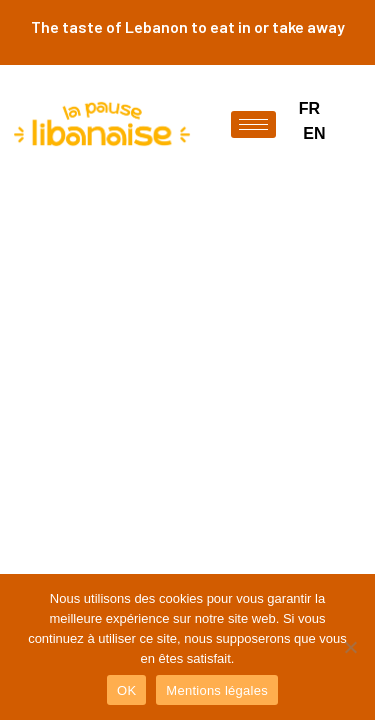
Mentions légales (217, 690)
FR (309, 108)
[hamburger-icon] (253, 124)
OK (126, 690)
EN (314, 133)
